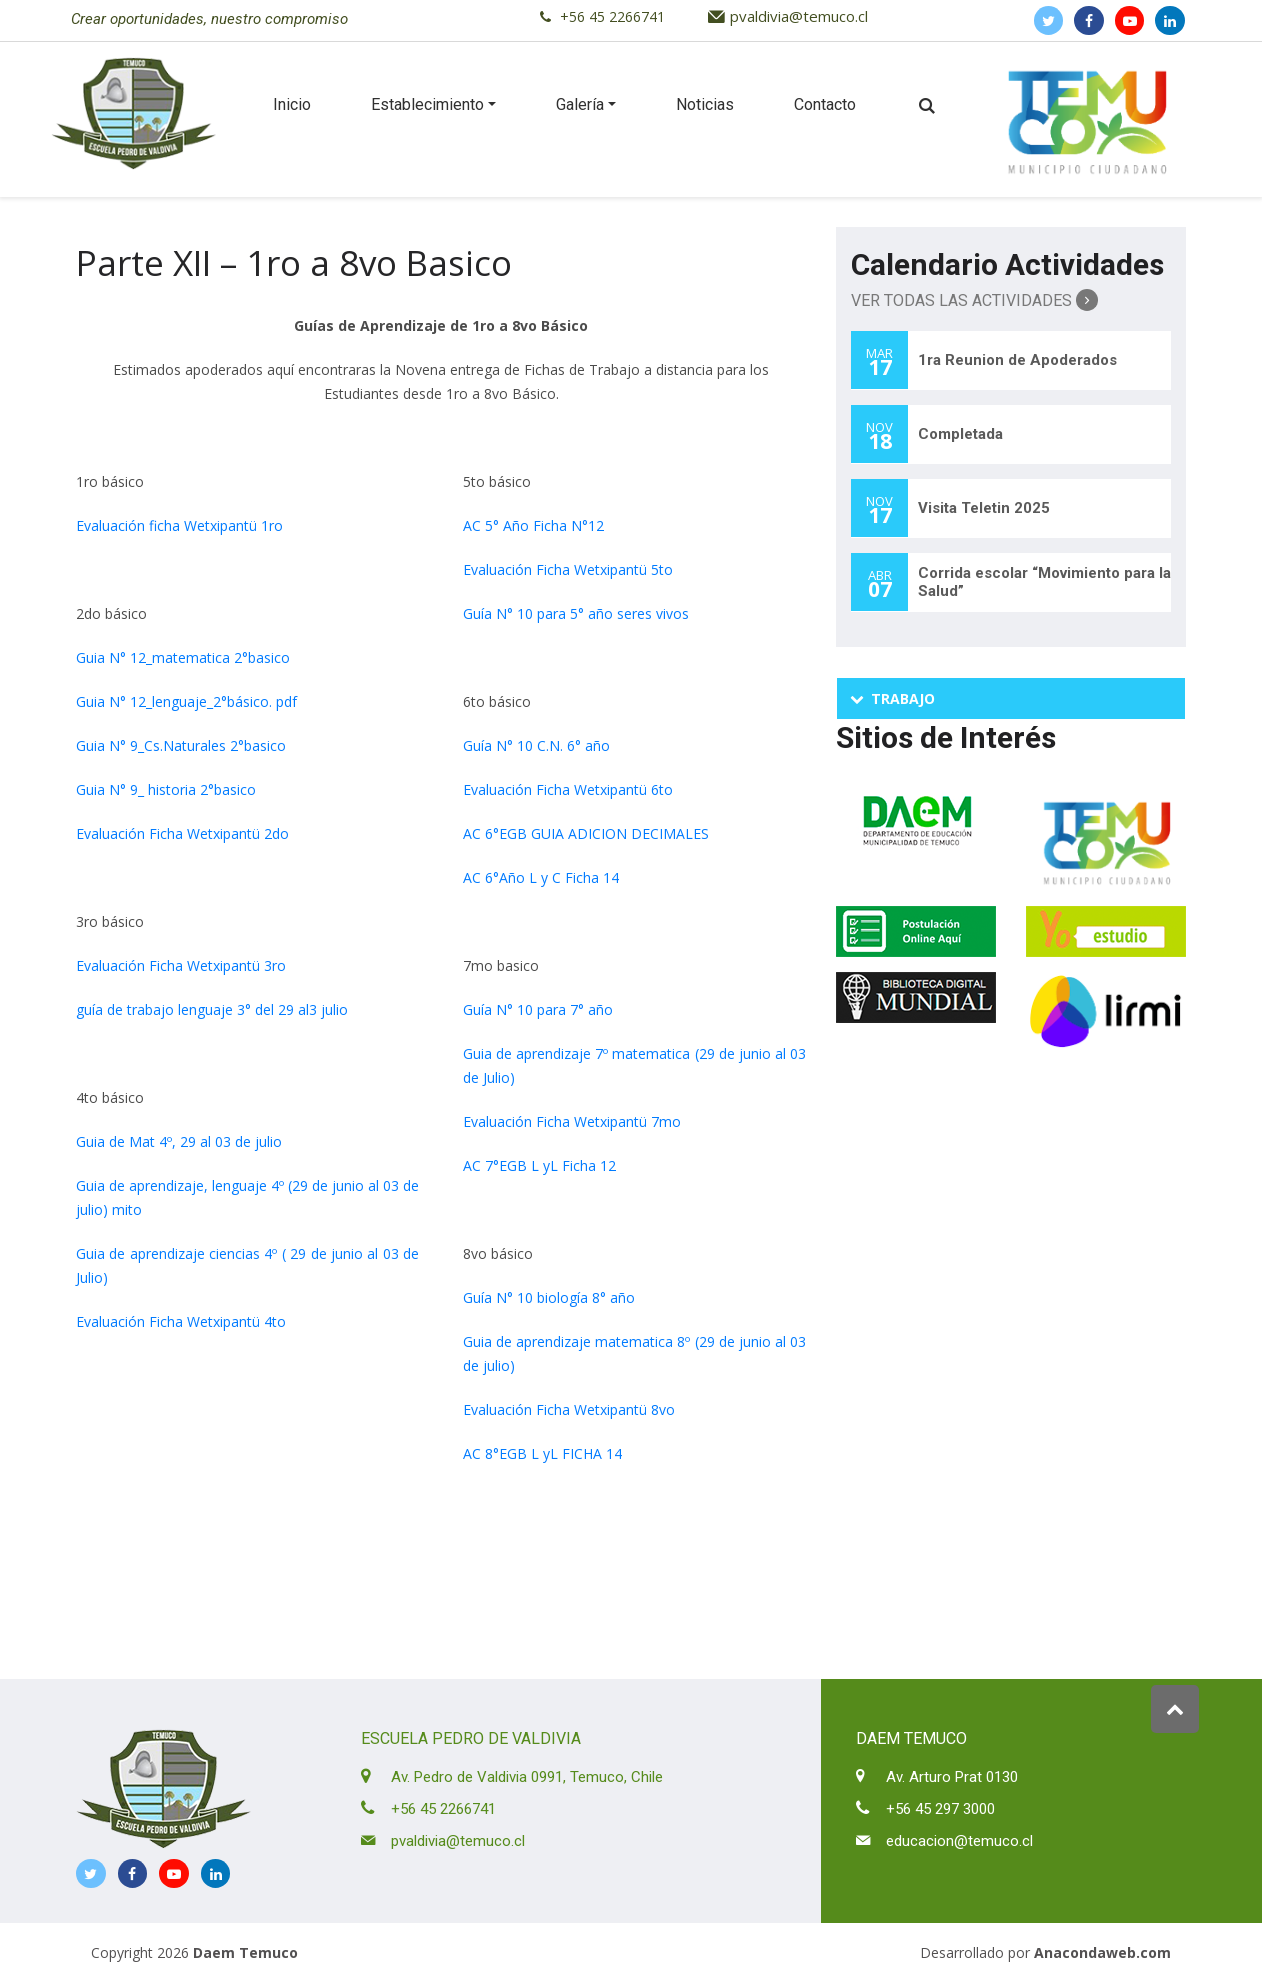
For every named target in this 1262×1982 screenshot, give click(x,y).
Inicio (292, 104)
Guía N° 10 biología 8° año (549, 1297)
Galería (580, 104)
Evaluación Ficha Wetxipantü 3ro (181, 965)
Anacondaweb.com (1102, 1952)
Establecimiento (427, 104)
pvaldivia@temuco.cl (799, 16)
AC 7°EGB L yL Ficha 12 (539, 1165)
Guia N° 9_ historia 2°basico (166, 789)
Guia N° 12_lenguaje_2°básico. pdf (186, 701)
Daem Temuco (245, 1952)
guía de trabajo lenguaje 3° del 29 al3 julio (212, 1009)
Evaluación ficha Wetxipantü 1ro (179, 525)
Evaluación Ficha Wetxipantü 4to (181, 1321)
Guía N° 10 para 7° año (538, 1009)
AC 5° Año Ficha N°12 (533, 525)
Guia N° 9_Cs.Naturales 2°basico (181, 745)
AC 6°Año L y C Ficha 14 (541, 877)
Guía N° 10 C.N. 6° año (536, 745)
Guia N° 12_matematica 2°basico (183, 657)
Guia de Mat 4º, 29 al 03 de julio (179, 1141)
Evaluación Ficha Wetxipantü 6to (568, 789)
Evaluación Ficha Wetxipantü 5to (568, 569)
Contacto (825, 104)
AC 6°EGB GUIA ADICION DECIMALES (586, 833)
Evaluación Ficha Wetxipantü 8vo (569, 1409)
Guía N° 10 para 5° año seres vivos (576, 613)
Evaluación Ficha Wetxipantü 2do (182, 833)
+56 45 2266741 (612, 16)
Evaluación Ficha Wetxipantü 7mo (572, 1121)
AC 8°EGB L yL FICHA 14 (542, 1453)
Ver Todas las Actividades (974, 300)
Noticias (705, 104)
